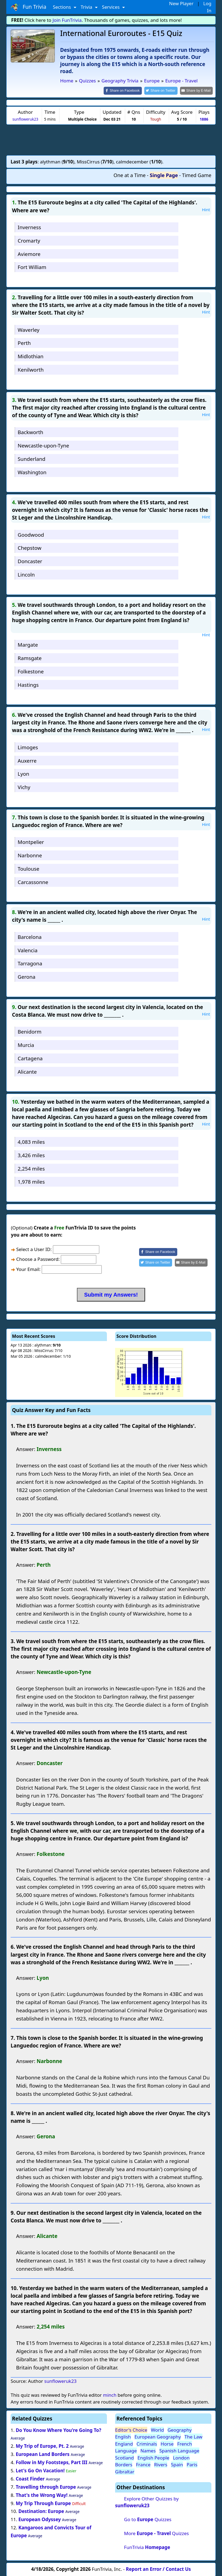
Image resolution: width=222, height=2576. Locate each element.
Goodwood (31, 534)
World (157, 2429)
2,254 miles (31, 1168)
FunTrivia (147, 2547)
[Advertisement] (111, 139)
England (124, 2443)
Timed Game (196, 175)
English (123, 2436)
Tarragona (30, 963)
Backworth (30, 431)
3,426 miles (31, 1154)
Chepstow (29, 547)
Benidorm (29, 1031)
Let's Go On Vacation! (40, 2470)
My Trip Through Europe (43, 2503)
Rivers (160, 2464)
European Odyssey (39, 2519)
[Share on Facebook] (127, 90)
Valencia (28, 949)
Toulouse (28, 868)
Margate (28, 644)
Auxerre (27, 760)
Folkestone (31, 670)
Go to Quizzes (148, 2519)
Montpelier (31, 841)
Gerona (26, 976)
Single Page (164, 175)
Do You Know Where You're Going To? (58, 2429)
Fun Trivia (28, 7)
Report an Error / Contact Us (158, 2569)
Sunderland (31, 458)
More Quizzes (156, 2533)
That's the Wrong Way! (42, 2494)
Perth (24, 342)
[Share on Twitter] (163, 90)
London (181, 2457)
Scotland (124, 2457)
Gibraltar (124, 2471)
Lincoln (26, 574)
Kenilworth (31, 369)
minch (109, 2394)
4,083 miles (31, 1141)
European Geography (157, 2436)
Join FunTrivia (67, 20)
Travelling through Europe (46, 2486)
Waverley (29, 329)
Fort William (32, 266)
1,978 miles (31, 1181)
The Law (193, 2436)
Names (148, 2450)
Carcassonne (33, 881)
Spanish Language (179, 2450)
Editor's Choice (131, 2429)
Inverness (29, 226)
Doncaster (30, 560)
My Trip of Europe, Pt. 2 (42, 2446)
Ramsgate (30, 657)
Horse (167, 2443)
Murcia (26, 1044)
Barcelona (30, 936)
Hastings (28, 684)
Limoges (28, 746)
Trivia (87, 7)
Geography (179, 2429)
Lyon (23, 773)
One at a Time (129, 175)
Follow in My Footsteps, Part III (52, 2462)
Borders (123, 2464)
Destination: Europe (41, 2511)
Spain (177, 2464)
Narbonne (30, 855)
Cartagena (30, 1057)
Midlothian (31, 356)
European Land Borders (43, 2454)
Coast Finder (30, 2478)
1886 (204, 118)
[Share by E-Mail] (197, 90)
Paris (192, 2464)
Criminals (147, 2443)
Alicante (27, 1071)
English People (153, 2457)
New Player (181, 3)
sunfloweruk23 (25, 118)
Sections (62, 7)
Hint (206, 209)
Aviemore (29, 253)
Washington (32, 471)
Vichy (24, 786)
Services (111, 7)
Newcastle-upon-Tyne (43, 444)
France (143, 2464)
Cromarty (29, 240)
